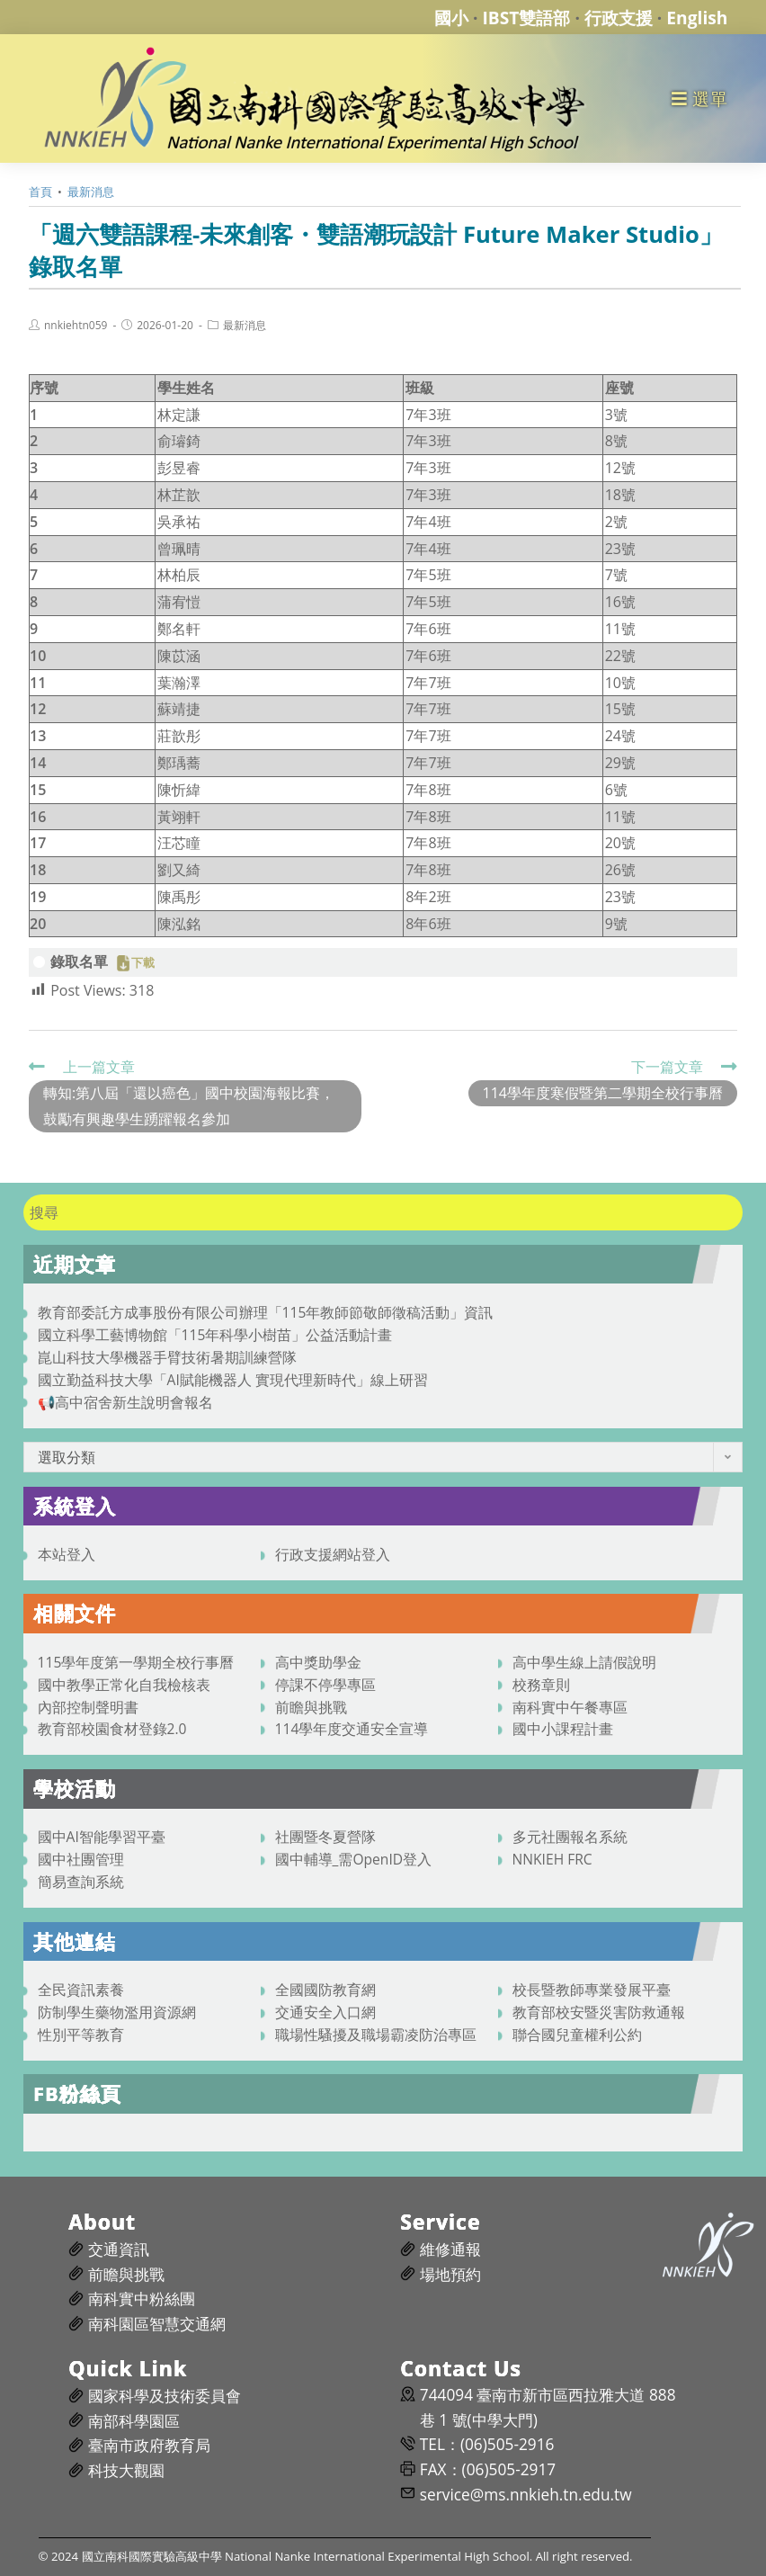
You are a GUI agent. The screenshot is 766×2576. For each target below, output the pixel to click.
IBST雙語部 (527, 17)
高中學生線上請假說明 (584, 1662)
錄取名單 (79, 961)
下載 (143, 963)
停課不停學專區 (325, 1685)
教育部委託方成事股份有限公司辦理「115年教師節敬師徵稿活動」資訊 (266, 1312)
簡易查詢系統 (81, 1882)
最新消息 (244, 325)
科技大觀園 (126, 2470)
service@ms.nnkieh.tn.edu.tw (526, 2494)
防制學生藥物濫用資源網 (117, 2012)
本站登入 (66, 1554)
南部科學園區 (134, 2421)
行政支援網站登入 (332, 1554)
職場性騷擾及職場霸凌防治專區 (376, 2034)
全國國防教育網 (325, 1989)
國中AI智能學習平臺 (101, 1837)
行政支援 (618, 17)
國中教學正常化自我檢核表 (124, 1685)
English (696, 17)
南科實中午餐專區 (570, 1707)
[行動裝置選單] (700, 98)
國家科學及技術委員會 (164, 2395)
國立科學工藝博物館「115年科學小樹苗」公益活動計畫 (215, 1335)
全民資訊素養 (81, 1989)
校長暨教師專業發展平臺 (591, 1989)
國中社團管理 (81, 1859)
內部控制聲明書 (88, 1707)
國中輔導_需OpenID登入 (353, 1859)
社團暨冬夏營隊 (325, 1837)
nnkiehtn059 (75, 325)
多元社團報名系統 (570, 1837)
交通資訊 (118, 2249)
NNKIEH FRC (552, 1859)
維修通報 (450, 2249)
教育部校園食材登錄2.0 (112, 1729)
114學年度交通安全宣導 (352, 1729)
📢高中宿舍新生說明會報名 (125, 1402)
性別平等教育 (81, 2034)
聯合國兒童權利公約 (577, 2034)
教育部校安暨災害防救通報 (598, 2012)
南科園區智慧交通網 (157, 2323)
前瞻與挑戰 (311, 1707)
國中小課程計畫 (562, 1729)
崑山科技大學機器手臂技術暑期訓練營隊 (167, 1357)
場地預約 (450, 2274)
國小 (451, 17)
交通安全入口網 (325, 2012)
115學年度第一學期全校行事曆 (136, 1662)
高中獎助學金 (318, 1662)
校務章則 (541, 1685)
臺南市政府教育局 (149, 2445)
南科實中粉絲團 (141, 2298)
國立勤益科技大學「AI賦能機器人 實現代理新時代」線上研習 (233, 1380)
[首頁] (40, 191)
